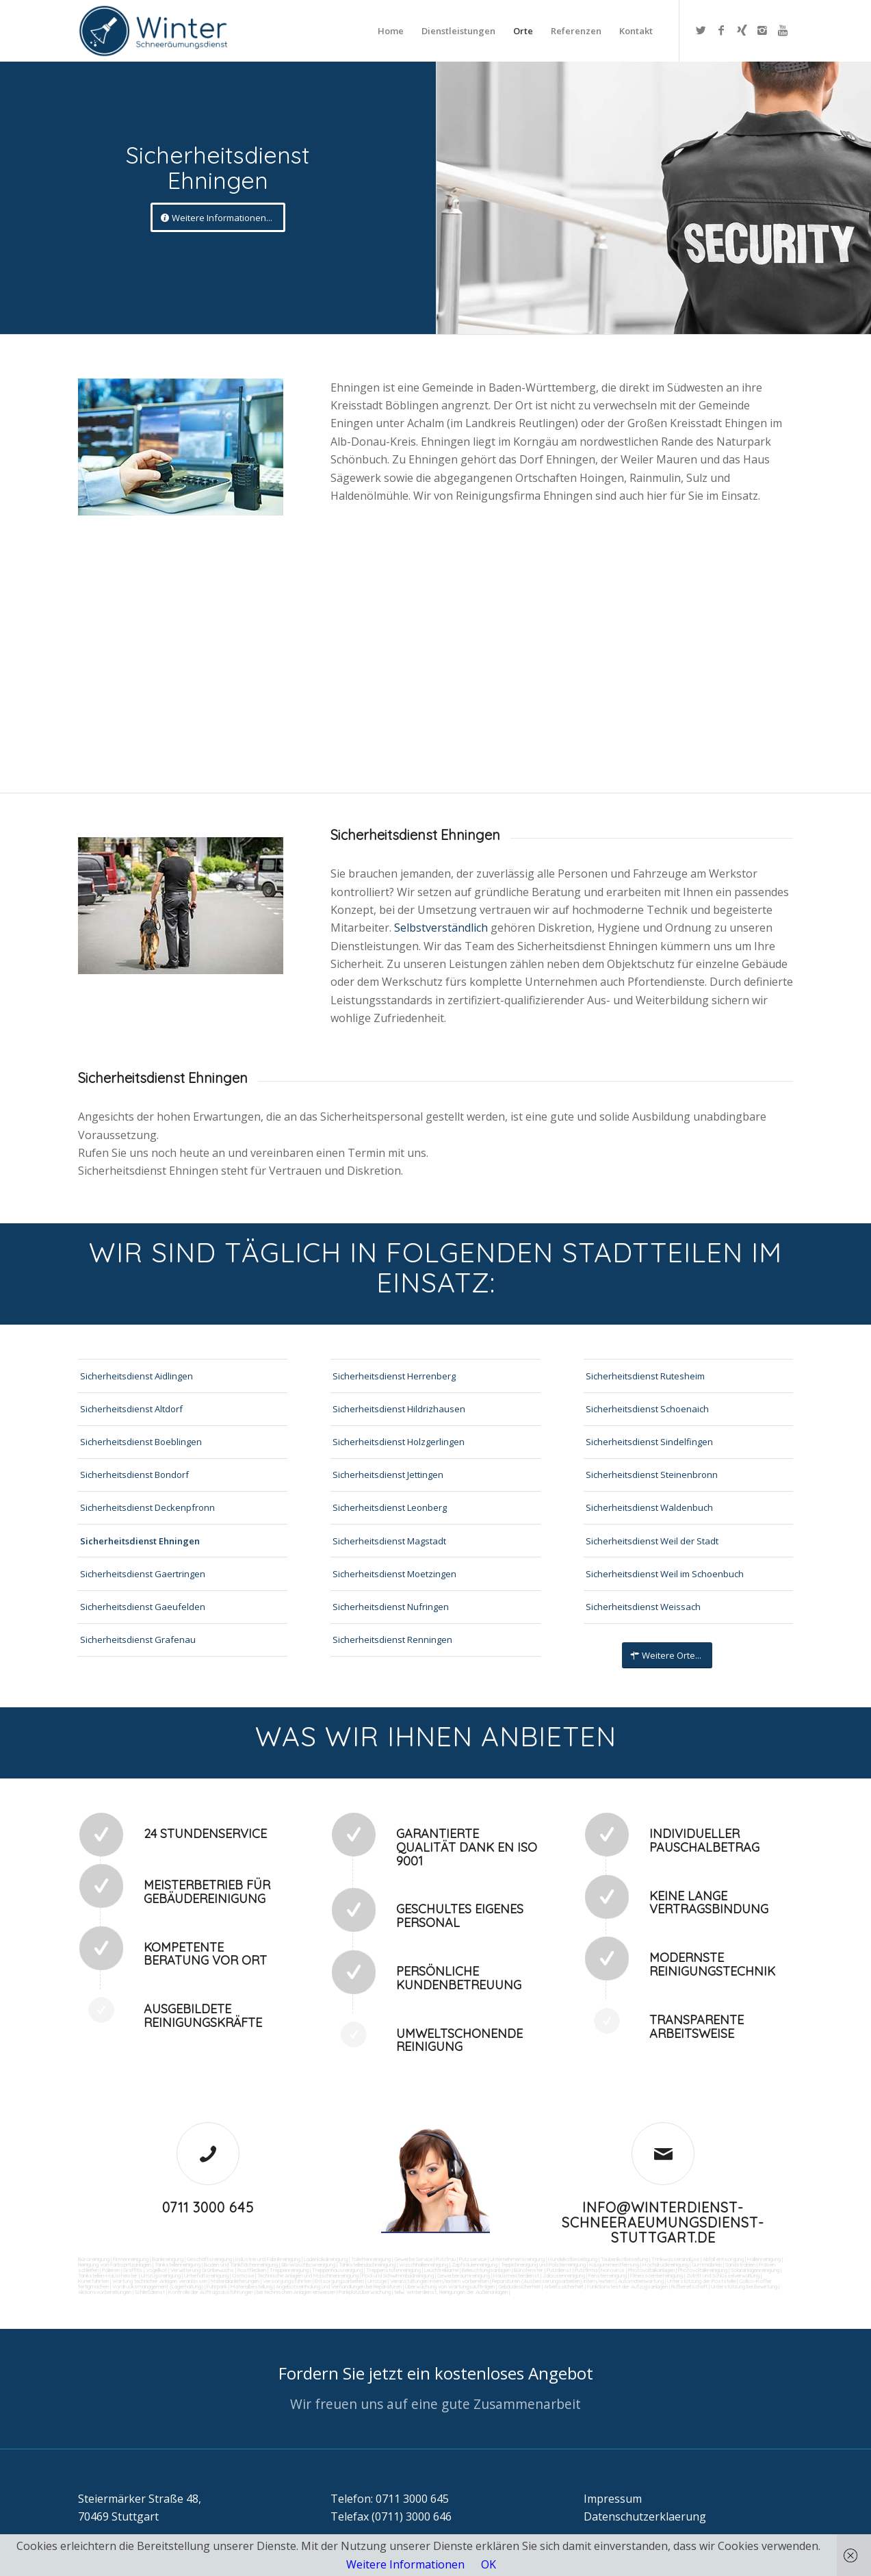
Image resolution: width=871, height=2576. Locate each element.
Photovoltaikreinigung (702, 2270)
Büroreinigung (93, 2259)
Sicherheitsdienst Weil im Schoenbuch (665, 1574)
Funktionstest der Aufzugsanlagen (627, 2286)
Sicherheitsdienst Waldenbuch (649, 1507)
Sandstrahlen (740, 2264)
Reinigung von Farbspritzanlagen (114, 2264)
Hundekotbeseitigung (572, 2259)
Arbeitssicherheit (564, 2286)
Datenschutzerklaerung (645, 2516)
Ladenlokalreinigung (326, 2259)
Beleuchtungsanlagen (486, 2270)
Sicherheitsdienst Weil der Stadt (652, 1541)
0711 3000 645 (208, 2207)
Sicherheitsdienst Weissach (643, 1607)
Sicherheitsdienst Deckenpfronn (147, 1507)
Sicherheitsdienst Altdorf (131, 1409)
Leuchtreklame (441, 2270)
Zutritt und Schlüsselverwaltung (722, 2275)
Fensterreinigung (607, 2275)
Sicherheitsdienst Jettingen (388, 1474)
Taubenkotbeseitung (624, 2259)
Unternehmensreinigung (517, 2259)
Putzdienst (559, 2270)
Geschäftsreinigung (209, 2259)
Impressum (613, 2498)
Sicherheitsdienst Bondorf (134, 1474)
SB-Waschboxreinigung (308, 2264)
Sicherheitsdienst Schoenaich (647, 1409)
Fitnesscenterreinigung (656, 2275)
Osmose (243, 2275)
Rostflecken (251, 2270)
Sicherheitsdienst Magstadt (389, 1541)
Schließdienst (150, 2291)
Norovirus (613, 2270)
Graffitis (132, 2270)
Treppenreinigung (289, 2270)
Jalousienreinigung (564, 2275)
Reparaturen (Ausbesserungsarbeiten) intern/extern (552, 2281)
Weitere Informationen (405, 2564)
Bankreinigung (167, 2259)
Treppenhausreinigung (337, 2270)
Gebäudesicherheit (519, 2286)
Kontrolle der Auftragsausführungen (210, 2291)
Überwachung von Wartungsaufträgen (450, 2286)
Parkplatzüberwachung (365, 2291)
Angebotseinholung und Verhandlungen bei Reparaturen (339, 2286)
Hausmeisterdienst (516, 2275)
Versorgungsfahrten (288, 2281)
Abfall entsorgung (722, 2259)
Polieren (111, 2270)
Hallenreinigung (764, 2259)
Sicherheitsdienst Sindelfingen (649, 1442)
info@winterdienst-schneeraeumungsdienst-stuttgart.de (663, 2222)
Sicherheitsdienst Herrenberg (394, 1376)
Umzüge (377, 2281)
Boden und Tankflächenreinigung (241, 2264)
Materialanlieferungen (235, 2281)
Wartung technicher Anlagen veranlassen (159, 2281)
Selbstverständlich (442, 927)
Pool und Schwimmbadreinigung (398, 2275)
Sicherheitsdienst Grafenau (138, 1639)
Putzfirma (586, 2270)
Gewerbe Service (413, 2259)
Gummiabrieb (707, 2264)
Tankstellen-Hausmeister (108, 2275)
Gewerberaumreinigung (463, 2275)
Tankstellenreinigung (177, 2264)
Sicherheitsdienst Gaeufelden (142, 1607)
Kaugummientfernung (614, 2264)
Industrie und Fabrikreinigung (267, 2259)
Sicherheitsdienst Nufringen (391, 1607)
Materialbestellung (251, 2286)
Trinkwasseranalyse (675, 2259)
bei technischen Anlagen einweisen (295, 2291)
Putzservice (472, 2259)
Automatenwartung (641, 2281)
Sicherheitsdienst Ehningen (140, 1541)
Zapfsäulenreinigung (474, 2264)
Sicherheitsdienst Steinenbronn (652, 1474)
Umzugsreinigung (161, 2275)
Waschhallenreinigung (423, 2264)
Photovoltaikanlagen (651, 2270)
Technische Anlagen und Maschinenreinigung (308, 2275)
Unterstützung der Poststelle (701, 2281)
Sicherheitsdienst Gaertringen (142, 1574)
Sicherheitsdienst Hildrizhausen (399, 1409)
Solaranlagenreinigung (755, 2270)
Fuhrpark (217, 2286)
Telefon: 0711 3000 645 (389, 2498)
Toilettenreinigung (371, 2259)
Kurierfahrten (93, 2281)
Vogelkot (156, 2270)
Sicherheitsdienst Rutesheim (645, 1376)
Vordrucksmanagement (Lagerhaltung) (157, 2286)
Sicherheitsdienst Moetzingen (394, 1574)
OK (488, 2564)
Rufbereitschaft (689, 2286)
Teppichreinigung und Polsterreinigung (543, 2264)
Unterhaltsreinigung (206, 2275)
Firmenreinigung (130, 2259)
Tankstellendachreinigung (367, 2264)
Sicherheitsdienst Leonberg (390, 1507)
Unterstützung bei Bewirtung (744, 2286)
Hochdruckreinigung (665, 2264)
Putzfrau (446, 2259)
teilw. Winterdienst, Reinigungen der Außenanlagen (451, 2291)
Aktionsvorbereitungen (104, 2291)
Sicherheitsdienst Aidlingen (136, 1376)
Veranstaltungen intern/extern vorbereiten (439, 2281)
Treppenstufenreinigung (393, 2270)
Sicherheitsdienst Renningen (392, 1639)
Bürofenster (528, 2270)
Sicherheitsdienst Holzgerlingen (399, 1442)
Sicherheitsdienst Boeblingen (141, 1442)
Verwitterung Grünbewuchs (202, 2270)
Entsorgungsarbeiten (339, 2281)
